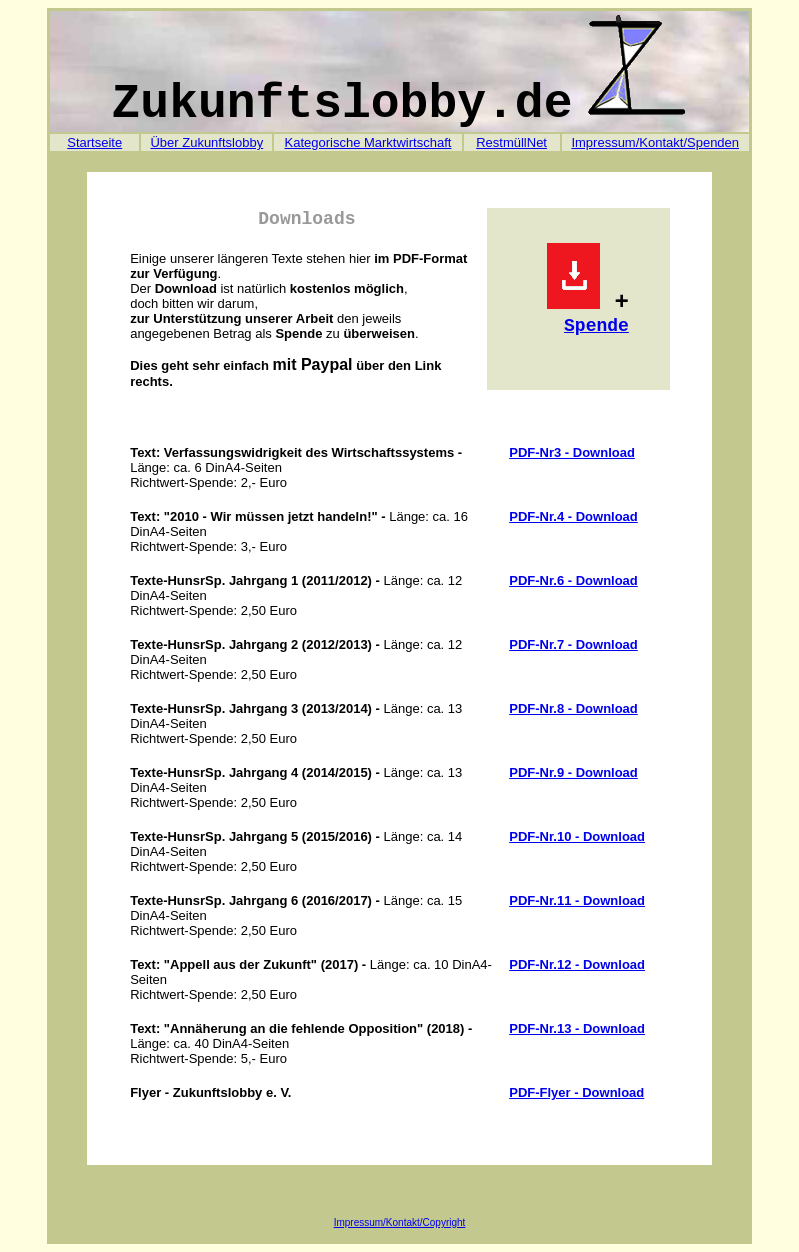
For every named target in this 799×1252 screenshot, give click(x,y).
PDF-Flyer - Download (576, 1092)
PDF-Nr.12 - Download (577, 964)
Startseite (94, 142)
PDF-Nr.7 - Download (573, 644)
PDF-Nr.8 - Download (573, 708)
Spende (596, 326)
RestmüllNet (511, 142)
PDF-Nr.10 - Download (577, 836)
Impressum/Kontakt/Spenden (655, 142)
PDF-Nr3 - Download (572, 452)
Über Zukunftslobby (206, 142)
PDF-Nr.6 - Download (573, 580)
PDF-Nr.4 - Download (573, 516)
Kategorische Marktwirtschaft (367, 142)
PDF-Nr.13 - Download (577, 1028)
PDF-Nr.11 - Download (577, 900)
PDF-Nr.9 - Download (573, 772)
